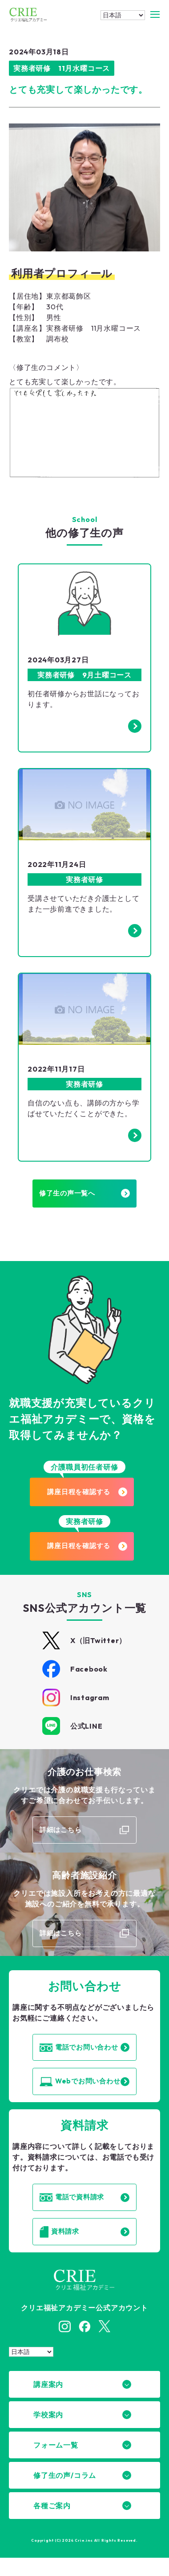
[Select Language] (123, 15)
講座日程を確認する (90, 1496)
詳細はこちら (60, 1837)
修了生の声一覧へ (85, 1196)
